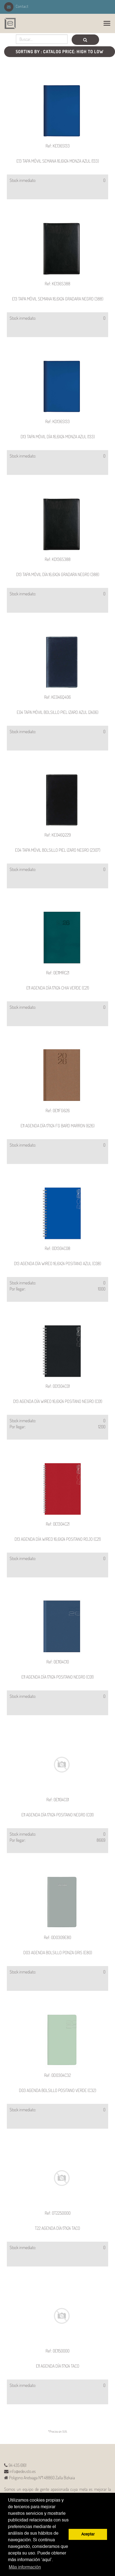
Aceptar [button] (88, 2534)
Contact (16, 6)
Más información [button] (25, 2567)
